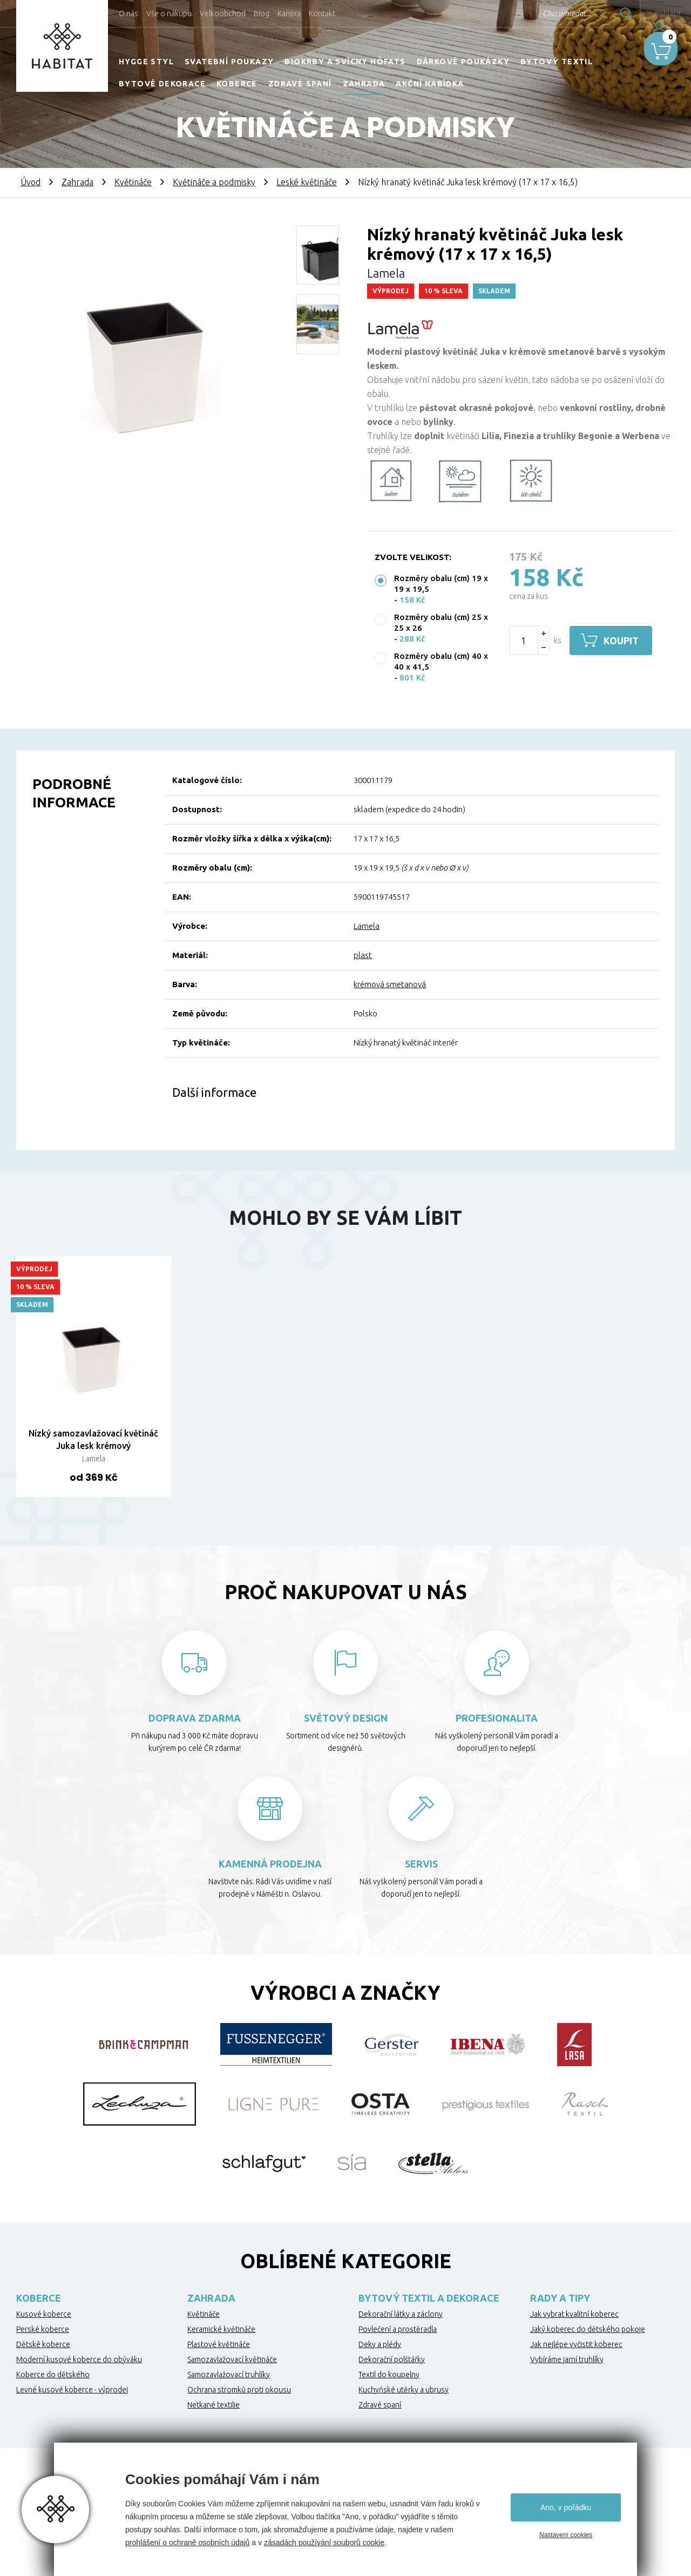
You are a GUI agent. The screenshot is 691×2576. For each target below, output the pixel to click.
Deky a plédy (379, 2344)
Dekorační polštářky (391, 2359)
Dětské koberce (43, 2344)
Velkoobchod (223, 13)
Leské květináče (306, 182)
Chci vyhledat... (539, 13)
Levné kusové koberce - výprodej (72, 2389)
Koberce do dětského (53, 2374)
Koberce (237, 83)
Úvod (30, 182)
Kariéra (289, 13)
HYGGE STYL (146, 61)
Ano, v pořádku (565, 2507)
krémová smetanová (390, 984)
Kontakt (322, 13)
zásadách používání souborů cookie (324, 2542)
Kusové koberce (43, 2314)
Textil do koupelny (388, 2374)
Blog (261, 13)
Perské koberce (42, 2329)
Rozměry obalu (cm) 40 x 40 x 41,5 (441, 661)
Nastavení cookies (565, 2535)
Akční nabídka (430, 83)
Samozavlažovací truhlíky (228, 2374)
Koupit (624, 640)
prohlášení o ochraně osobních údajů (187, 2542)
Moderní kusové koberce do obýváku (79, 2359)
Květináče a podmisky (214, 182)
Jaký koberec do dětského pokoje (587, 2329)
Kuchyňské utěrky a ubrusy (403, 2389)
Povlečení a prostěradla (397, 2329)
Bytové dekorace (162, 83)
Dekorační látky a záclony (400, 2314)
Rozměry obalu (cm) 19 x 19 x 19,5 (441, 584)
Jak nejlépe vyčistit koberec (576, 2344)
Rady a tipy (560, 2297)
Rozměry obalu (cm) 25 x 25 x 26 (441, 622)
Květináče (133, 182)
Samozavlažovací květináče (232, 2359)
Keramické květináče (221, 2329)
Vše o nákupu (169, 13)
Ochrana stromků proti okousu (239, 2389)
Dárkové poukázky (463, 61)
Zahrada (364, 83)
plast (363, 955)
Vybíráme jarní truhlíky (567, 2359)
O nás (128, 13)
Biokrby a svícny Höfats (344, 61)
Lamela (367, 925)
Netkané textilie (213, 2404)
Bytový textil (556, 61)
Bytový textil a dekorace (428, 2297)
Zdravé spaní (300, 83)
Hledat (598, 13)
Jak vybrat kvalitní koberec (574, 2314)
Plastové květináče (218, 2344)
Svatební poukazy (229, 61)
